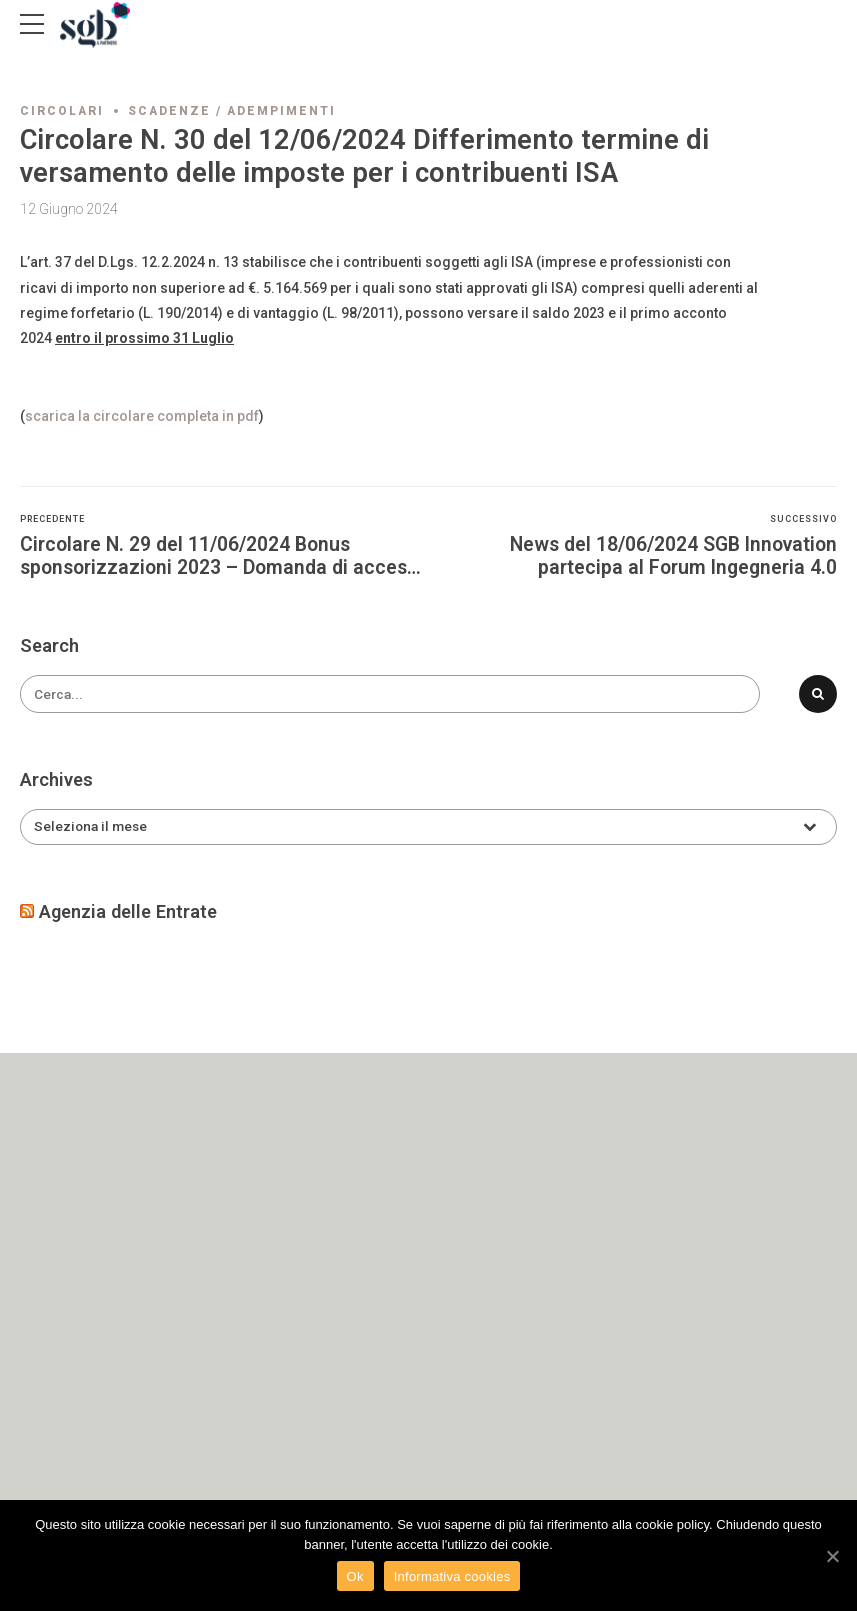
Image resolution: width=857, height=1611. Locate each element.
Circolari (62, 111)
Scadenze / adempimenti (232, 111)
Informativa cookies (452, 1576)
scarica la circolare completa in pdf (142, 416)
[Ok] (832, 1556)
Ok (355, 1576)
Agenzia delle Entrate (128, 912)
